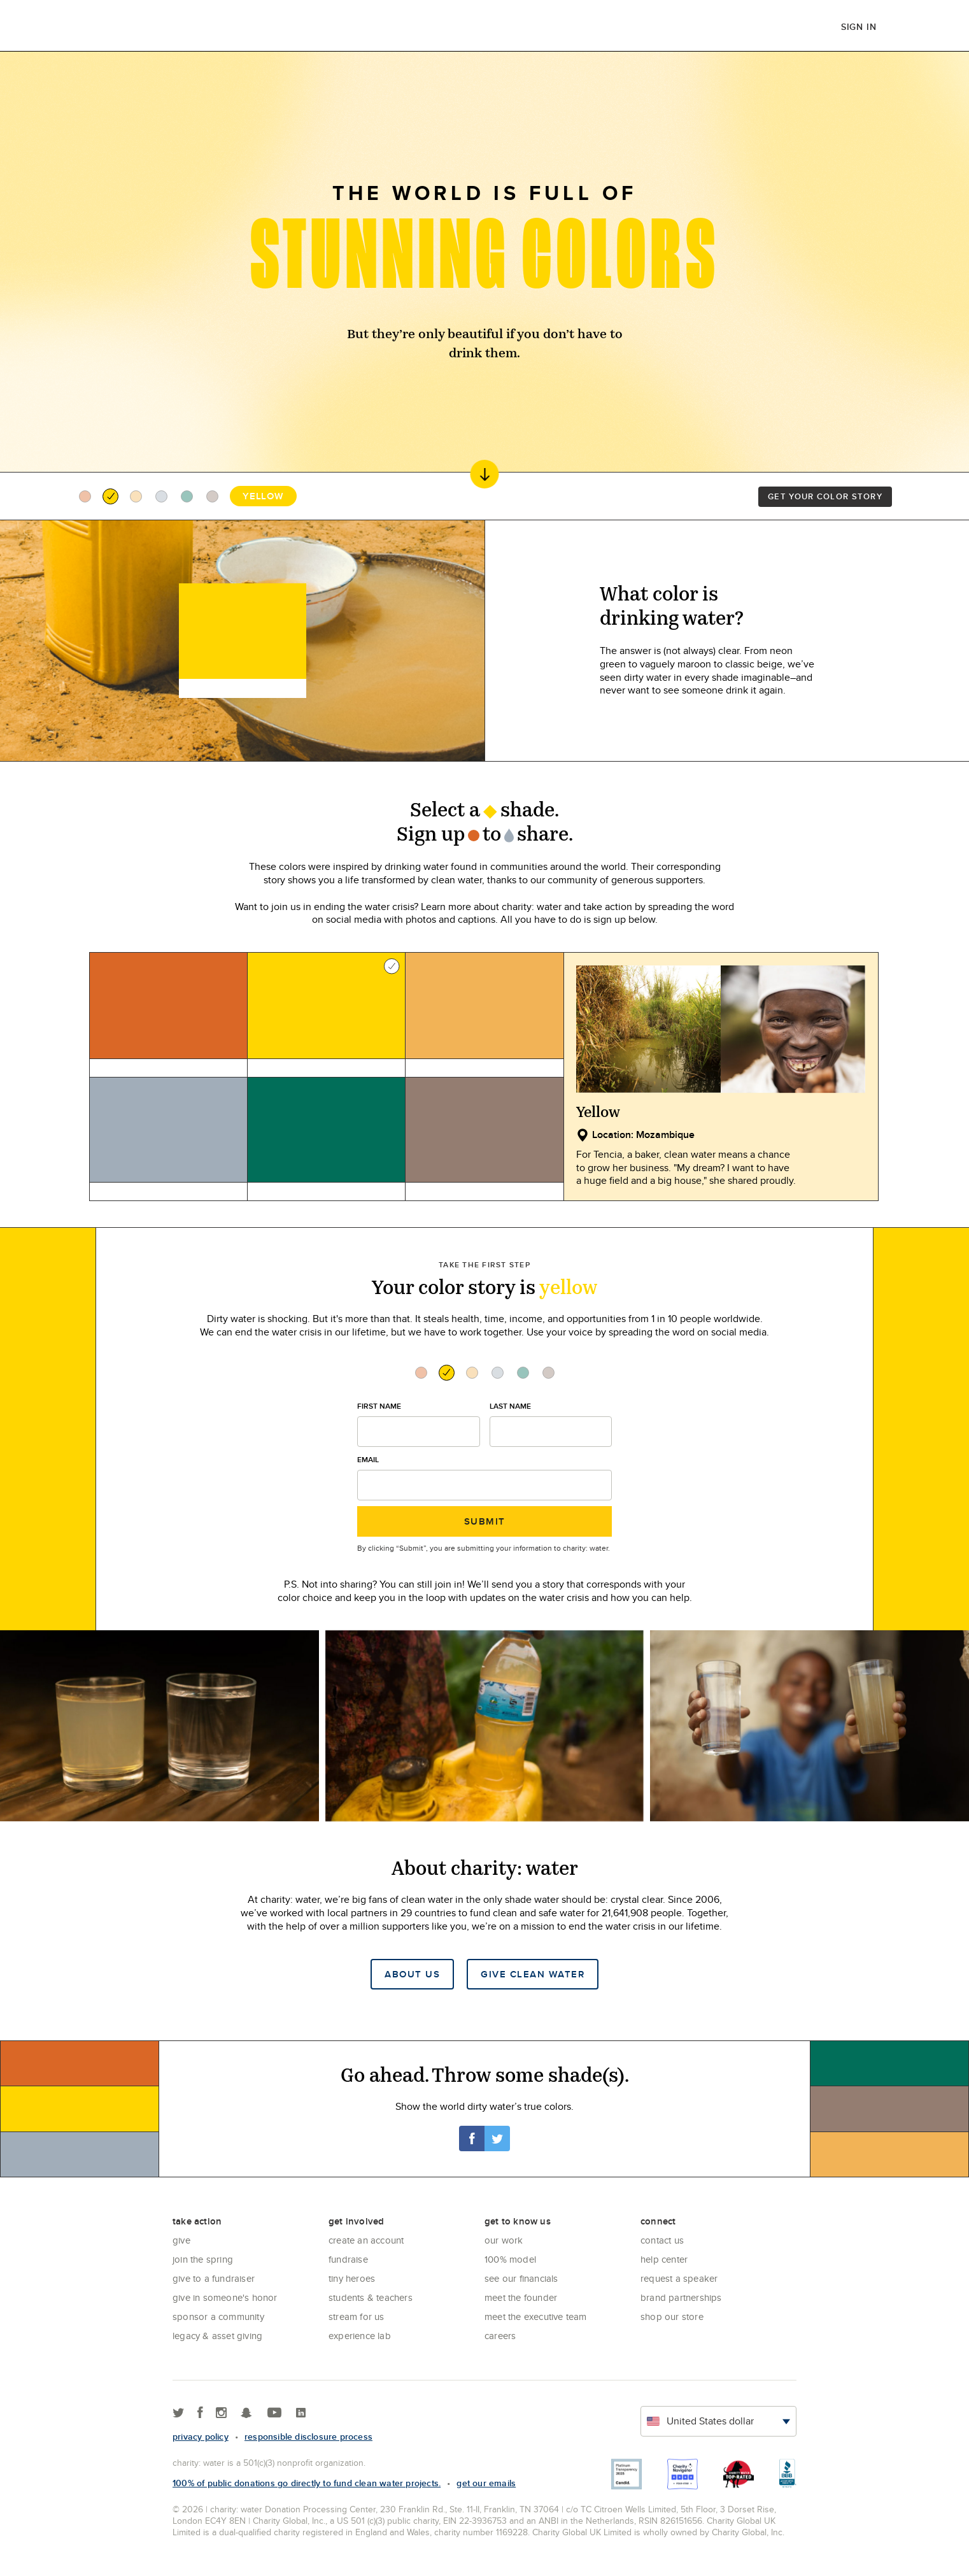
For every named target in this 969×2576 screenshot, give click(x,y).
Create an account (366, 2240)
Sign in (859, 26)
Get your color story (825, 496)
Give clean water (532, 1974)
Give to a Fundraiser (214, 2278)
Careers (500, 2335)
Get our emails (486, 2483)
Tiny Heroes (352, 2278)
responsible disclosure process (308, 2436)
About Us (412, 1974)
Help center (664, 2259)
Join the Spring (203, 2259)
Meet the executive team (535, 2316)
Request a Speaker (679, 2278)
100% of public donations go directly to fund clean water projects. (307, 2483)
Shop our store (672, 2316)
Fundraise (348, 2259)
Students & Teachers (371, 2297)
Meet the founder (520, 2297)
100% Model (510, 2259)
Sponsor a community (218, 2316)
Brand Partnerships (681, 2297)
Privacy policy (201, 2436)
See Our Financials (521, 2278)
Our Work (503, 2240)
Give (181, 2240)
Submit (485, 1521)
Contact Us (662, 2240)
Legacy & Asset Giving (217, 2335)
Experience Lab (360, 2335)
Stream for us (357, 2316)
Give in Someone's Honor (225, 2297)
